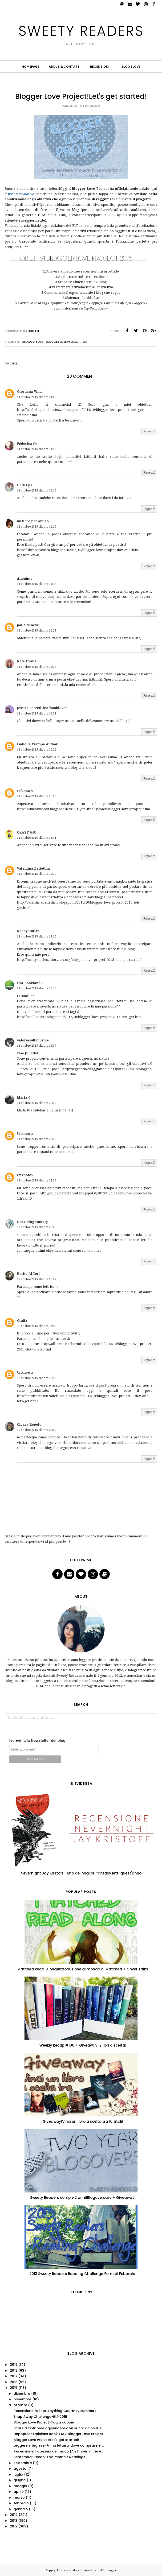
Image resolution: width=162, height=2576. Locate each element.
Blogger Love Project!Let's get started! (46, 2439)
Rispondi (149, 431)
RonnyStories (28, 931)
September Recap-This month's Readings (49, 2457)
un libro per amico (33, 521)
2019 (13, 2364)
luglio (18, 2474)
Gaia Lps (24, 485)
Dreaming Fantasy (32, 1222)
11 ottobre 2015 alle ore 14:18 (36, 584)
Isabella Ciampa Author (37, 744)
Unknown (25, 791)
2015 (13, 2387)
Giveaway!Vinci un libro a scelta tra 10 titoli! (83, 2121)
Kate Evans (26, 661)
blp (85, 342)
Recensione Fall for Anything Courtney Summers (55, 2410)
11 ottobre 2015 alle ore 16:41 (36, 837)
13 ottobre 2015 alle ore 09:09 (36, 1430)
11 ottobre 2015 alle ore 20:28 (36, 1103)
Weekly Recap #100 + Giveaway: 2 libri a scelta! (82, 2045)
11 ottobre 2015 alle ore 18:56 (36, 988)
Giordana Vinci (30, 391)
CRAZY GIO (26, 832)
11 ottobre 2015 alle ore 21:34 (36, 1180)
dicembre (22, 2393)
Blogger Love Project (63, 342)
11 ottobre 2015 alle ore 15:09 (36, 796)
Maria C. (24, 1097)
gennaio (21, 2509)
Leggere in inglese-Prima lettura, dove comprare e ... (59, 2445)
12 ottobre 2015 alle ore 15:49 (36, 1326)
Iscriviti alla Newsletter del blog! (38, 1740)
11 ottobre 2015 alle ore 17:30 (36, 873)
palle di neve (28, 625)
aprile (19, 2491)
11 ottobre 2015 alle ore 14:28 (36, 667)
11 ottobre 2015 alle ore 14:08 (36, 397)
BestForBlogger (106, 2570)
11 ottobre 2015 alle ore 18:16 (36, 936)
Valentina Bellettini (33, 868)
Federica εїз (27, 444)
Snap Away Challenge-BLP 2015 (40, 2416)
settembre (23, 2462)
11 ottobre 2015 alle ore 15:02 (36, 749)
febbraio (21, 2503)
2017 (13, 2376)
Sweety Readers (81, 30)
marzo (19, 2497)
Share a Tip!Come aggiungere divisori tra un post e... (59, 2428)
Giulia (22, 1320)
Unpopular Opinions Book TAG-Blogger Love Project (58, 2434)
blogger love (32, 342)
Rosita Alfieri (28, 1274)
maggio (20, 2486)
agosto (20, 2468)
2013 (13, 2520)
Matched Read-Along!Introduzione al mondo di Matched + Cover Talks (82, 1969)
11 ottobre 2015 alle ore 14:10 (36, 449)
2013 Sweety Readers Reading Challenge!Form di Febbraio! (82, 2273)
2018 (13, 2370)
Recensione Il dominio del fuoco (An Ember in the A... (58, 2451)
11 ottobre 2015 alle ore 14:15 (36, 526)
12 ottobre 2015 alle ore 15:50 (36, 1378)
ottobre (20, 2405)
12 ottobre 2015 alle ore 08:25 (36, 1227)
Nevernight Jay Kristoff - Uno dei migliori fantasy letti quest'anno (81, 1873)
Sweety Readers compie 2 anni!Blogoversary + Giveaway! (83, 2197)
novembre (22, 2399)
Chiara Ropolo (29, 1424)
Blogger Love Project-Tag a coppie (44, 2422)
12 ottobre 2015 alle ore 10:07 (36, 1279)
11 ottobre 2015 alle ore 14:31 (36, 713)
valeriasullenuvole (33, 1040)
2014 (14, 2514)
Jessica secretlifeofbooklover (42, 708)
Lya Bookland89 (30, 983)
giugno (20, 2480)
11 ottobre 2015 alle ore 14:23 (36, 630)
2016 (13, 2382)
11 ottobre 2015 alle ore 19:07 (36, 1045)
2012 (13, 2526)
